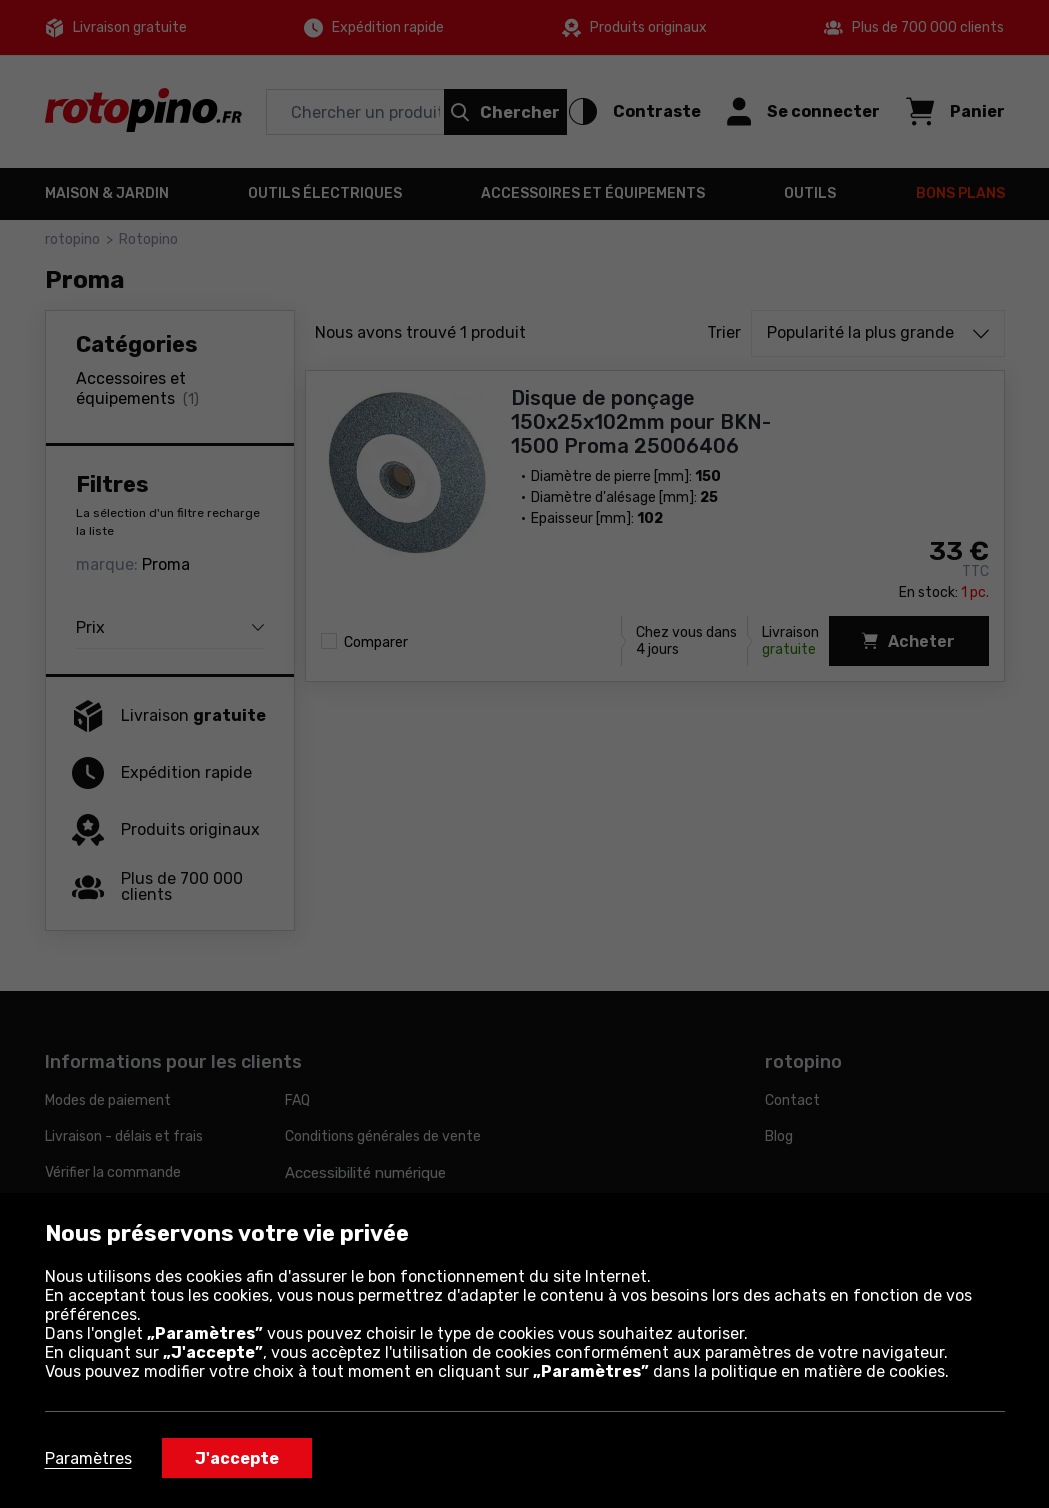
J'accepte (237, 1458)
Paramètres (88, 1458)
